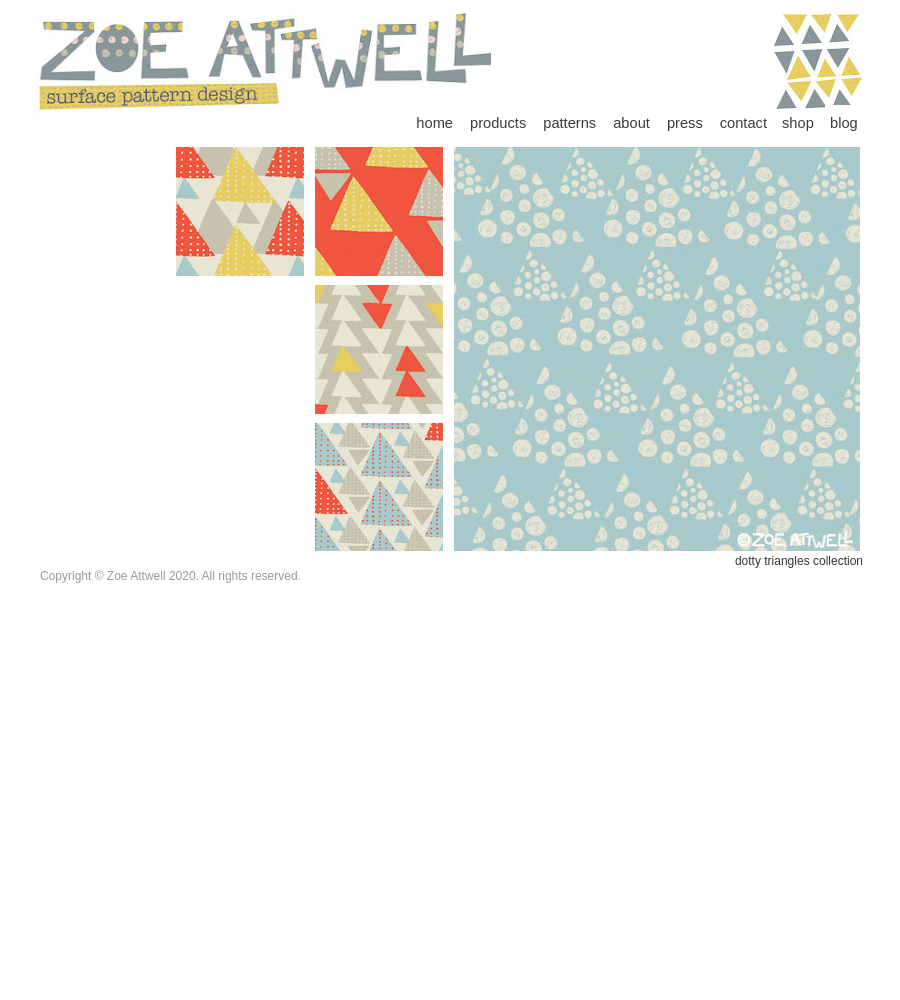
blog (844, 123)
